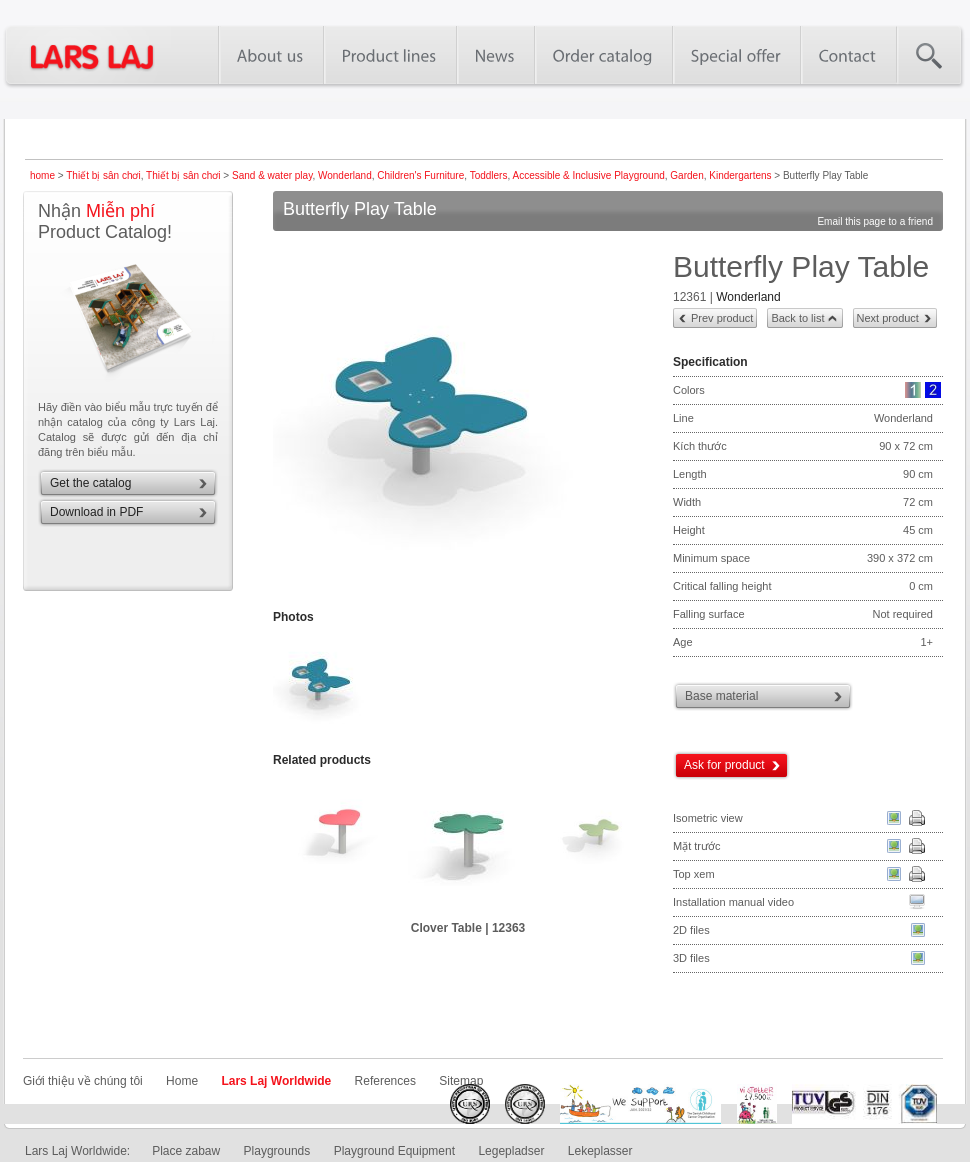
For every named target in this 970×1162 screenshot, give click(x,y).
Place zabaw (186, 1151)
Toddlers (489, 175)
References (385, 1081)
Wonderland (345, 175)
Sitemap (461, 1081)
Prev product (722, 318)
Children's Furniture (420, 175)
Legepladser (511, 1151)
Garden (686, 175)
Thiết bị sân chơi (103, 175)
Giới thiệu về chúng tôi (83, 1081)
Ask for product (724, 765)
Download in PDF (96, 512)
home (42, 175)
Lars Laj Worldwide (276, 1081)
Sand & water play (272, 175)
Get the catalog (90, 483)
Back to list (797, 318)
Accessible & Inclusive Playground (588, 175)
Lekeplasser (600, 1151)
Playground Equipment (394, 1151)
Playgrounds (277, 1151)
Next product (888, 318)
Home (182, 1081)
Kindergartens (740, 175)
